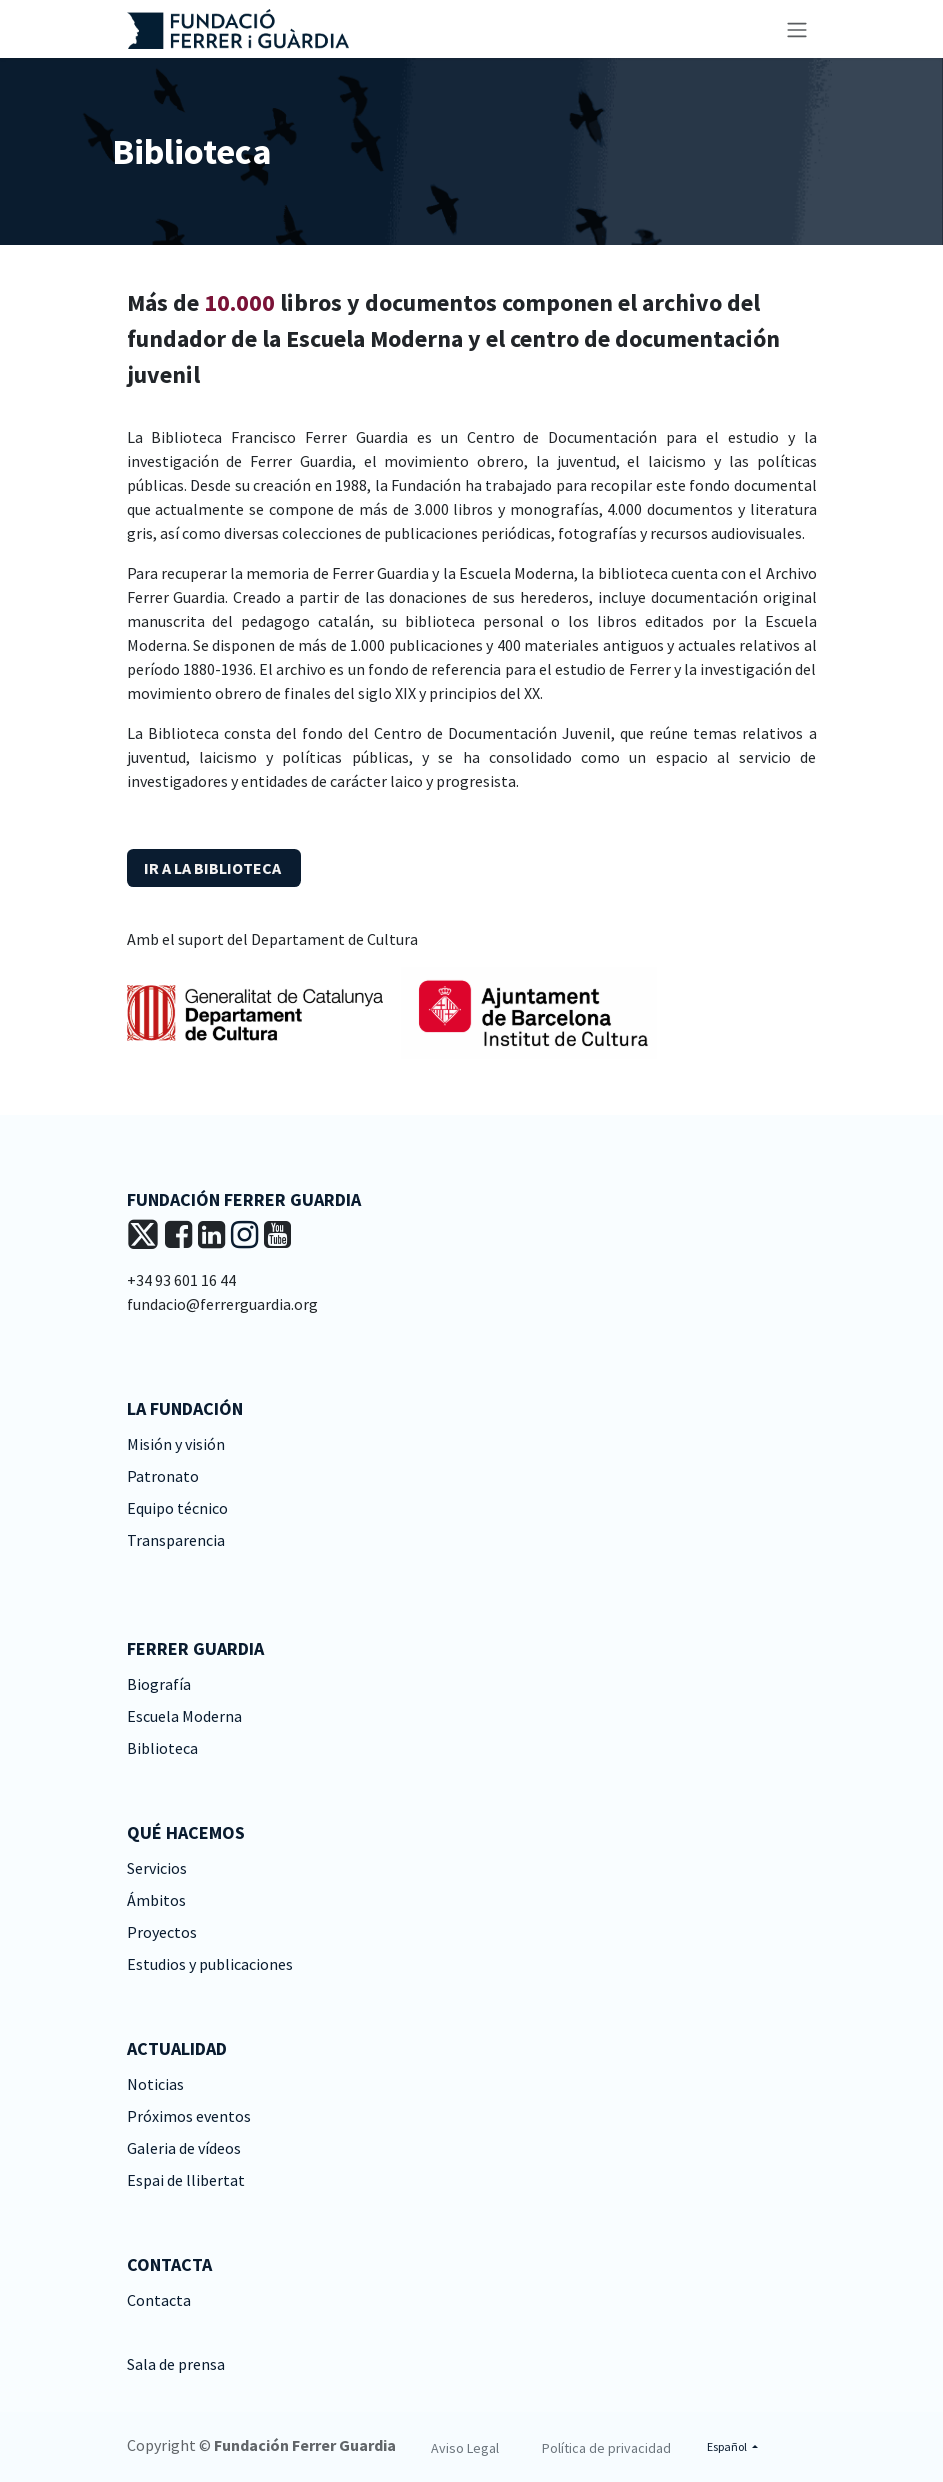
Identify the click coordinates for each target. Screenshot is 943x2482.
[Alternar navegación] (797, 29)
